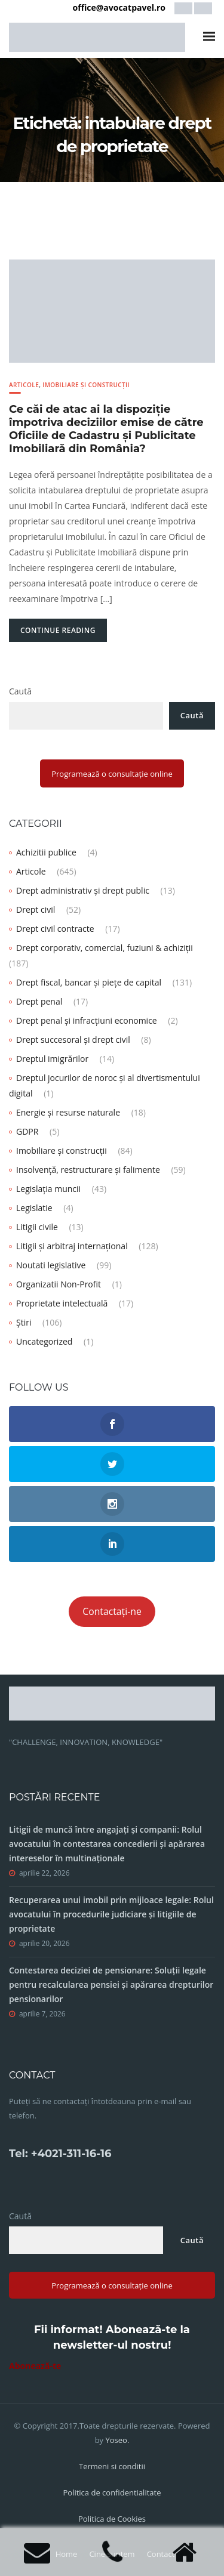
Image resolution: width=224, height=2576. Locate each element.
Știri (23, 1322)
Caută (20, 691)
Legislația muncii (48, 1188)
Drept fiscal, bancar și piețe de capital (88, 982)
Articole (24, 385)
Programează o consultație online (112, 773)
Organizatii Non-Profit (58, 1284)
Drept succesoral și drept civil (73, 1039)
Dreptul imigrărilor (52, 1058)
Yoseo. (118, 2440)
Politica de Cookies (112, 2518)
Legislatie (34, 1207)
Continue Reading (58, 630)
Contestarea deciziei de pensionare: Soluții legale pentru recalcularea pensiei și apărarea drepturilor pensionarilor (111, 1984)
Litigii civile (37, 1227)
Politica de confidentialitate (112, 2492)
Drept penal (39, 1001)
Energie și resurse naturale (68, 1112)
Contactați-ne (112, 1611)
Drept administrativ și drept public (82, 890)
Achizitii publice (46, 852)
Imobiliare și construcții (86, 385)
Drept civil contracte (55, 928)
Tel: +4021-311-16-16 (60, 2153)
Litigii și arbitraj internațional (72, 1246)
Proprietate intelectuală (62, 1303)
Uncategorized (44, 1341)
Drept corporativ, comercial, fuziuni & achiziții (104, 947)
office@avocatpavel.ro (119, 7)
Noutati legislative (50, 1265)
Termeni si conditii (112, 2466)
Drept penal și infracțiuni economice (86, 1020)
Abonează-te (35, 2365)
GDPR (27, 1131)
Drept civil (35, 909)
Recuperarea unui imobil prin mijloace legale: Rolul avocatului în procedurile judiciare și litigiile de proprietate (111, 1914)
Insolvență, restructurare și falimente (88, 1169)
